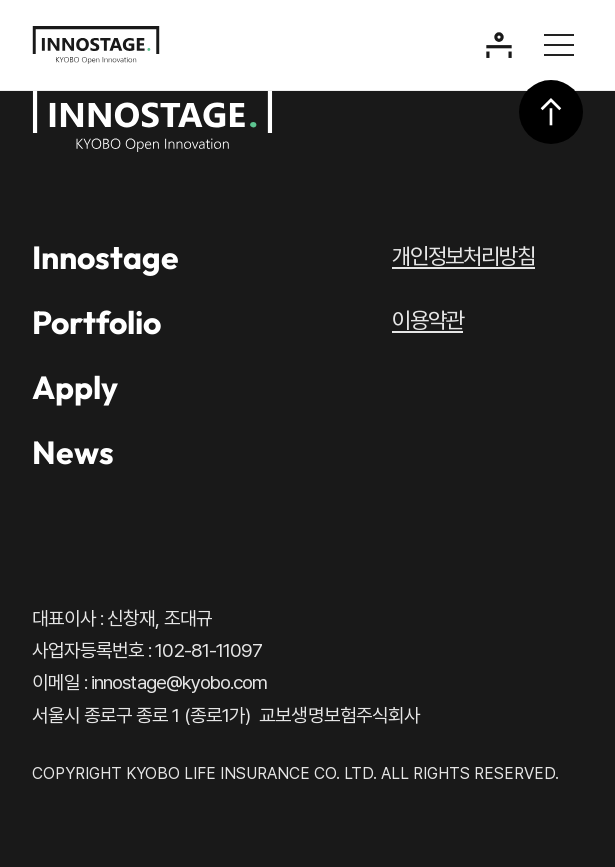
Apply (75, 387)
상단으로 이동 (551, 112)
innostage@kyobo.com (179, 682)
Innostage (105, 257)
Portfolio (96, 322)
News (73, 452)
